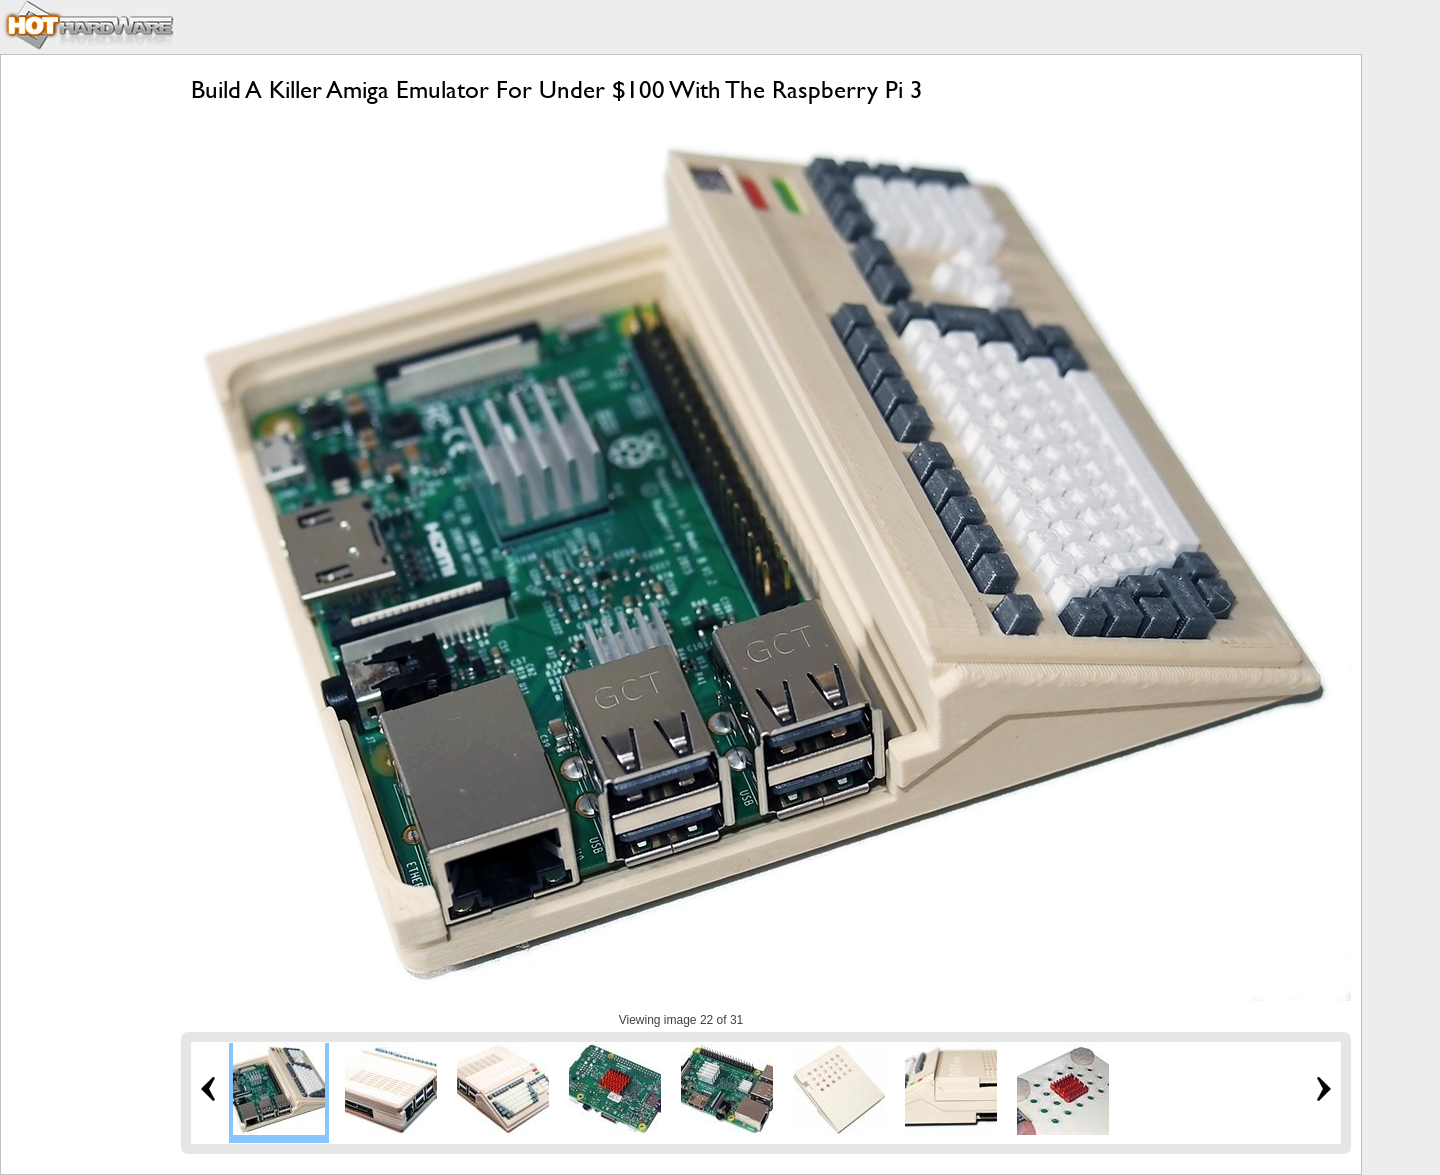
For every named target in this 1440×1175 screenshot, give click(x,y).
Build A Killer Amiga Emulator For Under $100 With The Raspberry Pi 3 (557, 89)
